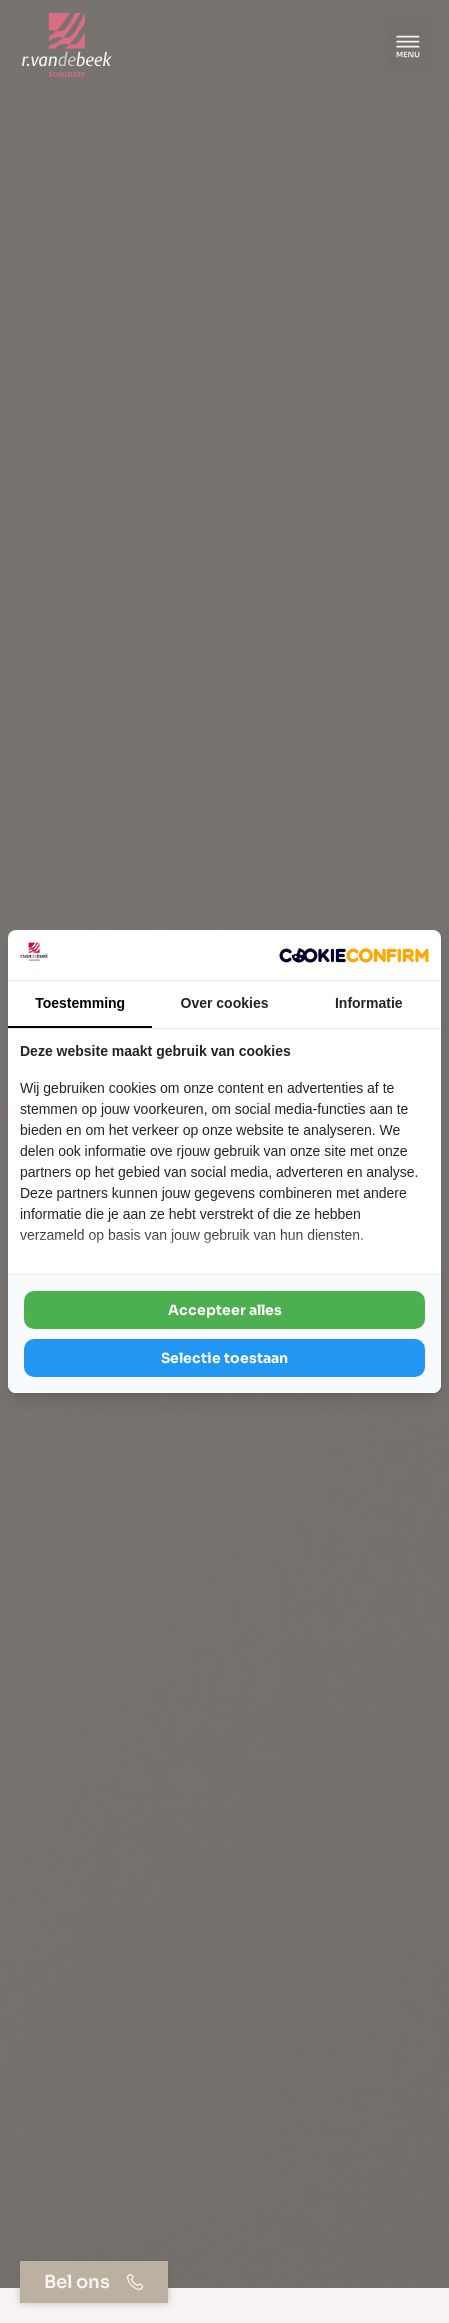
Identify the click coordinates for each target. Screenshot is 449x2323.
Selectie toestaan (224, 1358)
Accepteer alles (225, 1310)
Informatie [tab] (369, 1003)
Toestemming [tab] (80, 1003)
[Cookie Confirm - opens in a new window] (354, 955)
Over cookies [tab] (225, 1003)
